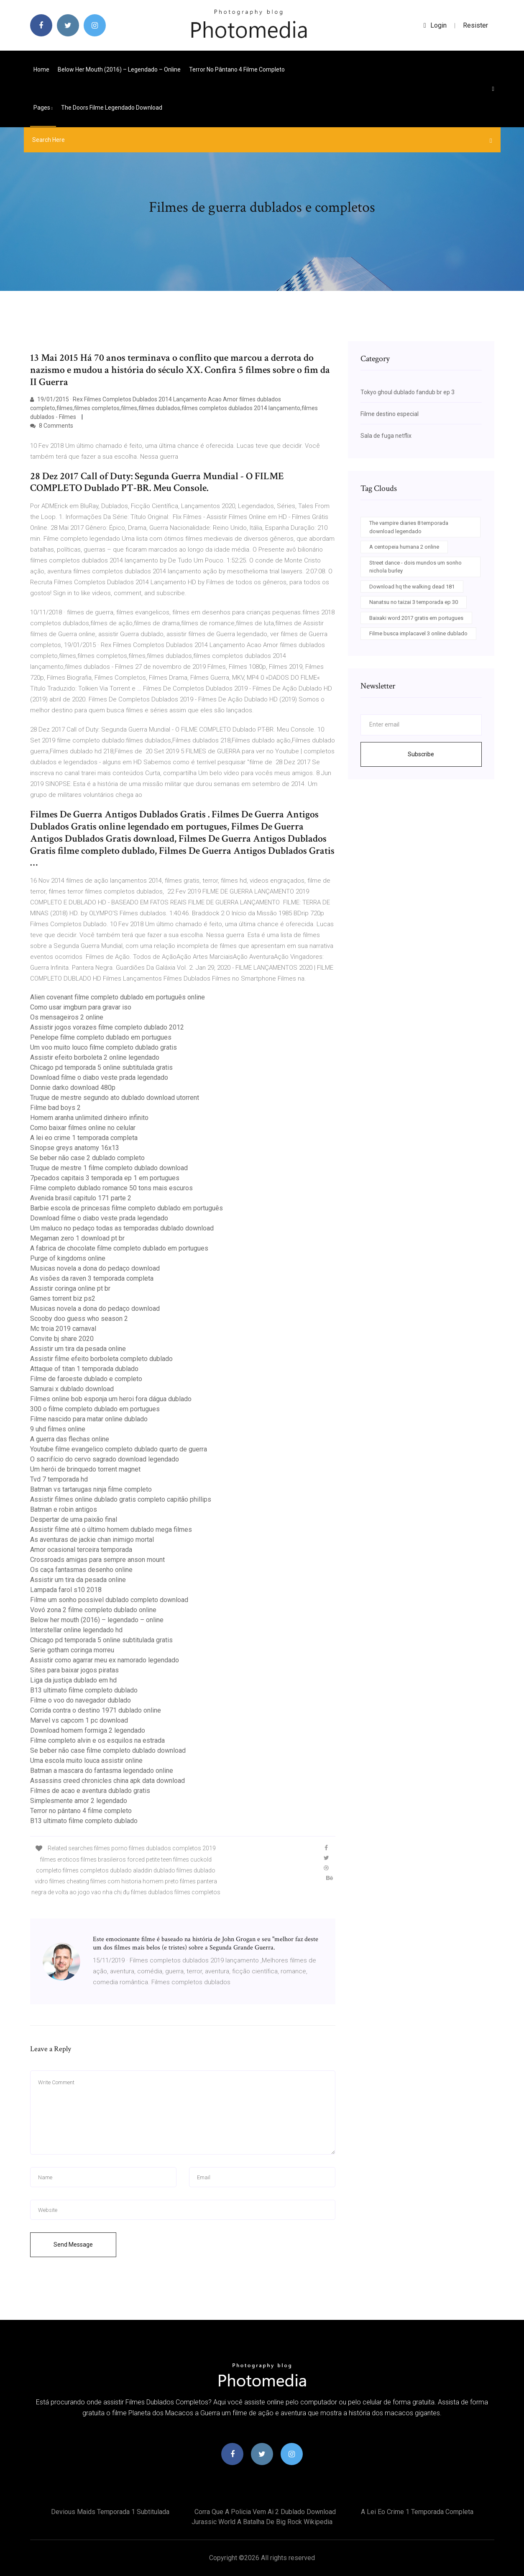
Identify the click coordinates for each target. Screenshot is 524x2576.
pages (43, 107)
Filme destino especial (389, 414)
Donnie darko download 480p (72, 1088)
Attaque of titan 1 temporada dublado (84, 1369)
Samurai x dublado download (72, 1389)
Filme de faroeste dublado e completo (86, 1379)
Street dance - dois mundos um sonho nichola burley (415, 567)
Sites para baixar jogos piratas (74, 1670)
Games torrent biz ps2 (62, 1298)
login (435, 25)
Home (41, 69)
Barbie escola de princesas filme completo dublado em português (126, 1208)
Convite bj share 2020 (62, 1339)
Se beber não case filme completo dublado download (108, 1750)
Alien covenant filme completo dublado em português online (117, 997)
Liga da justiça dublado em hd (73, 1680)
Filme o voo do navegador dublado (80, 1700)
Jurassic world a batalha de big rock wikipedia (262, 2522)
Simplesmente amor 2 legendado (78, 1801)
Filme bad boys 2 (55, 1108)
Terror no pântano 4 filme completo (237, 69)
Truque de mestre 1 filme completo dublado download (109, 1168)
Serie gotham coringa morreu (72, 1650)
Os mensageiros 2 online (66, 1017)
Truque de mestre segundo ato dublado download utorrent (114, 1098)
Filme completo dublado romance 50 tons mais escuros (111, 1188)
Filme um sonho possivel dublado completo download (109, 1600)
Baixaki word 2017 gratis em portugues (416, 618)
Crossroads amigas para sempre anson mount (97, 1560)
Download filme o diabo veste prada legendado (99, 1077)
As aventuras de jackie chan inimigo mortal (92, 1540)
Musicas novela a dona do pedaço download (95, 1268)
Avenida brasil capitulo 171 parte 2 (80, 1198)
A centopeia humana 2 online (404, 547)
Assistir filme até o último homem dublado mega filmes (111, 1529)
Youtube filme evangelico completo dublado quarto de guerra (118, 1449)
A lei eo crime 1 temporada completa (84, 1138)
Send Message (73, 2244)
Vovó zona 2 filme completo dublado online (93, 1610)
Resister (475, 25)
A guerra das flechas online (69, 1439)
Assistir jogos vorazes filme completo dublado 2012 (107, 1027)
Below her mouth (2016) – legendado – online (119, 69)
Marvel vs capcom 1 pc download (79, 1720)
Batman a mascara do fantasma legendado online (101, 1771)
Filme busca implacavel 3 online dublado (418, 633)
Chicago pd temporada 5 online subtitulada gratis (101, 1067)
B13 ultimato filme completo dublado (84, 1690)
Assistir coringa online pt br (70, 1288)
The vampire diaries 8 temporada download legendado (408, 527)
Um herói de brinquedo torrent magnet (85, 1469)
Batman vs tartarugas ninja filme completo (91, 1489)
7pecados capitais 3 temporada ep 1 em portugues (104, 1178)
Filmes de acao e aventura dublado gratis (90, 1791)
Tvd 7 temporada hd (59, 1479)
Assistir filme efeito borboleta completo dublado (101, 1359)
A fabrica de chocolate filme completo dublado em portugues (119, 1248)
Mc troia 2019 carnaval (63, 1329)
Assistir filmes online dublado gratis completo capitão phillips (120, 1499)
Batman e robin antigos (63, 1509)
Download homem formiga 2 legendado (87, 1730)
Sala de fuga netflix (386, 435)
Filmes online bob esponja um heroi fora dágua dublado (111, 1399)
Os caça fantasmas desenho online (81, 1570)
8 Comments (51, 425)
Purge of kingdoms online (67, 1258)
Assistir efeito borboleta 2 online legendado (94, 1057)
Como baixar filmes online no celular (82, 1128)
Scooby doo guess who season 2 (79, 1319)
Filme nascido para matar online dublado (89, 1419)
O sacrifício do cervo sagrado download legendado (104, 1459)
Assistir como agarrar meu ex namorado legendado (104, 1660)
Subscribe (421, 754)
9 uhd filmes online (57, 1429)
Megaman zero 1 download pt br (77, 1238)
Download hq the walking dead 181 (412, 586)
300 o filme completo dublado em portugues (95, 1409)
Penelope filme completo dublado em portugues (100, 1037)
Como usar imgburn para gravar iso (80, 1007)
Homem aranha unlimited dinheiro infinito (89, 1118)
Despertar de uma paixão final (73, 1519)
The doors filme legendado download (111, 107)
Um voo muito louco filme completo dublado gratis (103, 1047)
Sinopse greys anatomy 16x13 (74, 1148)
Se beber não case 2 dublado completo (87, 1158)
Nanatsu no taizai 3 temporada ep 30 (413, 602)
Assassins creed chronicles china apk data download (107, 1781)
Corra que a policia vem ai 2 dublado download (265, 2512)
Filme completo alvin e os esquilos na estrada (97, 1740)
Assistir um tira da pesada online (78, 1349)
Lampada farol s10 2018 (66, 1590)
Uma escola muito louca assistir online (86, 1760)
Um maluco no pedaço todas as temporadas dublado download (122, 1228)
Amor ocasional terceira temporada (81, 1550)
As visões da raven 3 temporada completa (91, 1278)
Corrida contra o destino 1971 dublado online (95, 1710)
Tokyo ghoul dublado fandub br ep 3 (407, 392)
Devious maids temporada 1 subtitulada (110, 2512)
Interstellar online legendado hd (76, 1630)
